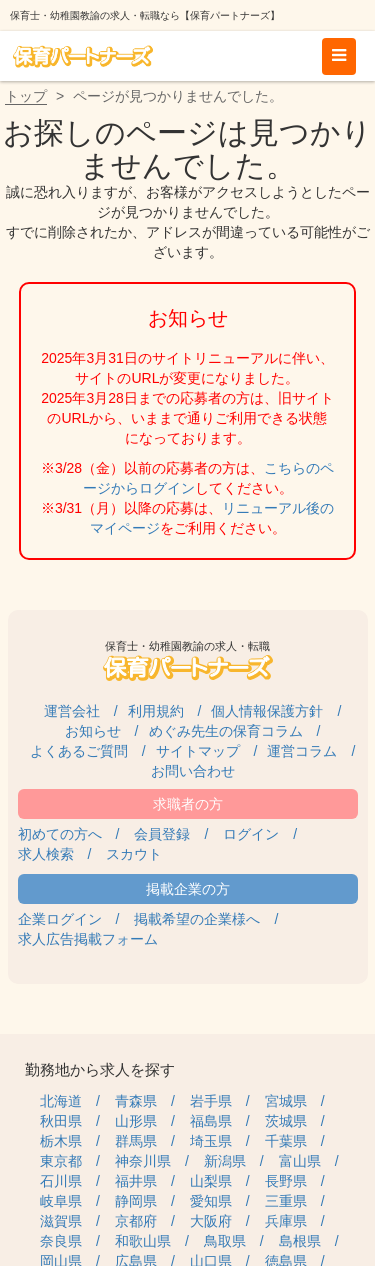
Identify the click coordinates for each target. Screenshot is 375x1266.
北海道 (61, 1101)
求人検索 (46, 854)
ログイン (251, 834)
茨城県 (286, 1121)
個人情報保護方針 (267, 711)
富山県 (300, 1161)
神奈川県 (143, 1161)
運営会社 (72, 711)
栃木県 (61, 1141)
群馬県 (136, 1141)
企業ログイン (60, 919)
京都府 (136, 1221)
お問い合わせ (193, 771)
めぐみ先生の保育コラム (226, 731)
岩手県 (211, 1101)
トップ (26, 96)
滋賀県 (61, 1221)
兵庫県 (286, 1221)
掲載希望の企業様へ (197, 919)
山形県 (136, 1121)
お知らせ (93, 731)
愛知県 (211, 1201)
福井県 (136, 1181)
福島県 (211, 1121)
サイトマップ (198, 751)
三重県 (286, 1201)
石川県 (61, 1181)
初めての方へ (60, 834)
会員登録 (162, 834)
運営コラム (302, 751)
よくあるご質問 (79, 751)
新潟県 (225, 1161)
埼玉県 (211, 1141)
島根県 (300, 1241)
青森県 (136, 1101)
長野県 (286, 1181)
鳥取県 (225, 1241)
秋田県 (61, 1121)
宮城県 (286, 1101)
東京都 (61, 1161)
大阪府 (211, 1221)
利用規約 (156, 711)
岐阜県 (61, 1201)
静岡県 (136, 1201)
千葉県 (286, 1141)
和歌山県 (143, 1241)
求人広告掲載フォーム (88, 939)
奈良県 (61, 1241)
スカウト (134, 854)
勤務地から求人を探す (100, 1069)
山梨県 (211, 1181)
